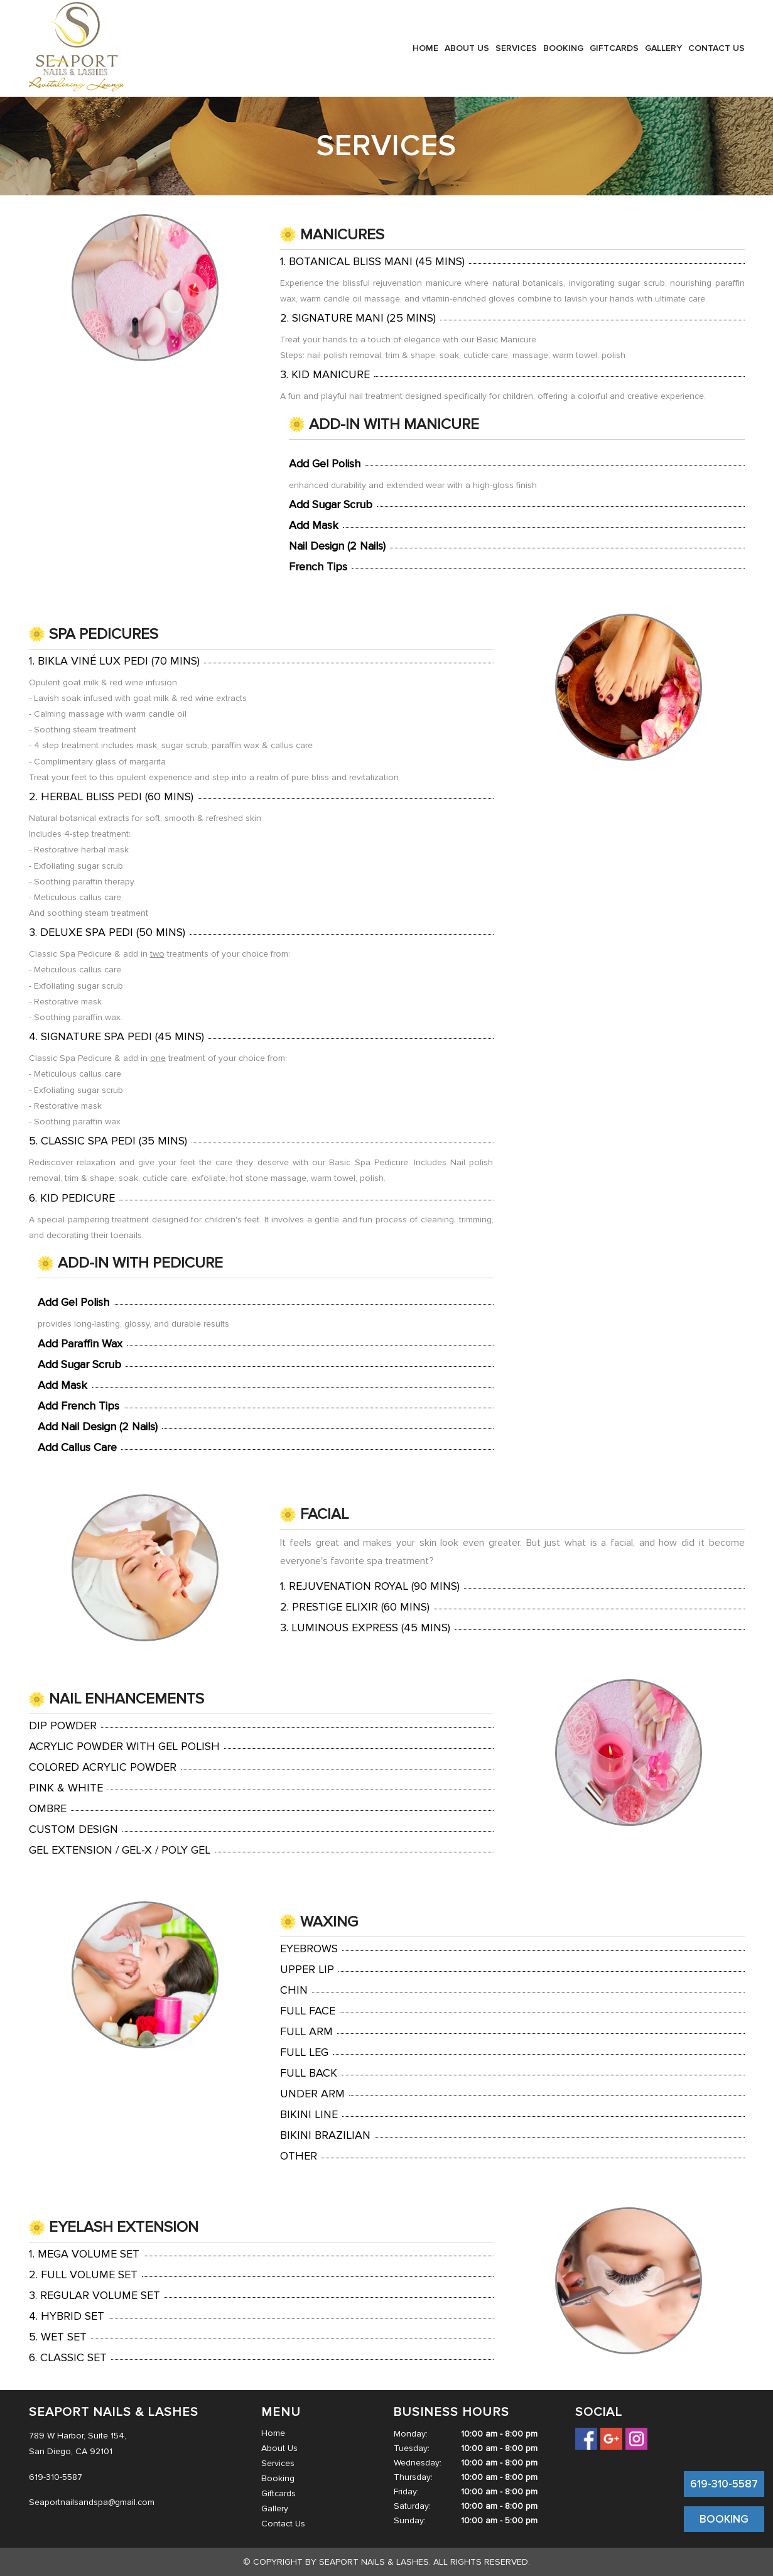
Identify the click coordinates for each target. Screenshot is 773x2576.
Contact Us (716, 48)
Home (425, 48)
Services (516, 48)
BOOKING (724, 2519)
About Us (467, 48)
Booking (563, 48)
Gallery (663, 48)
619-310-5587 (724, 2484)
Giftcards (614, 48)
